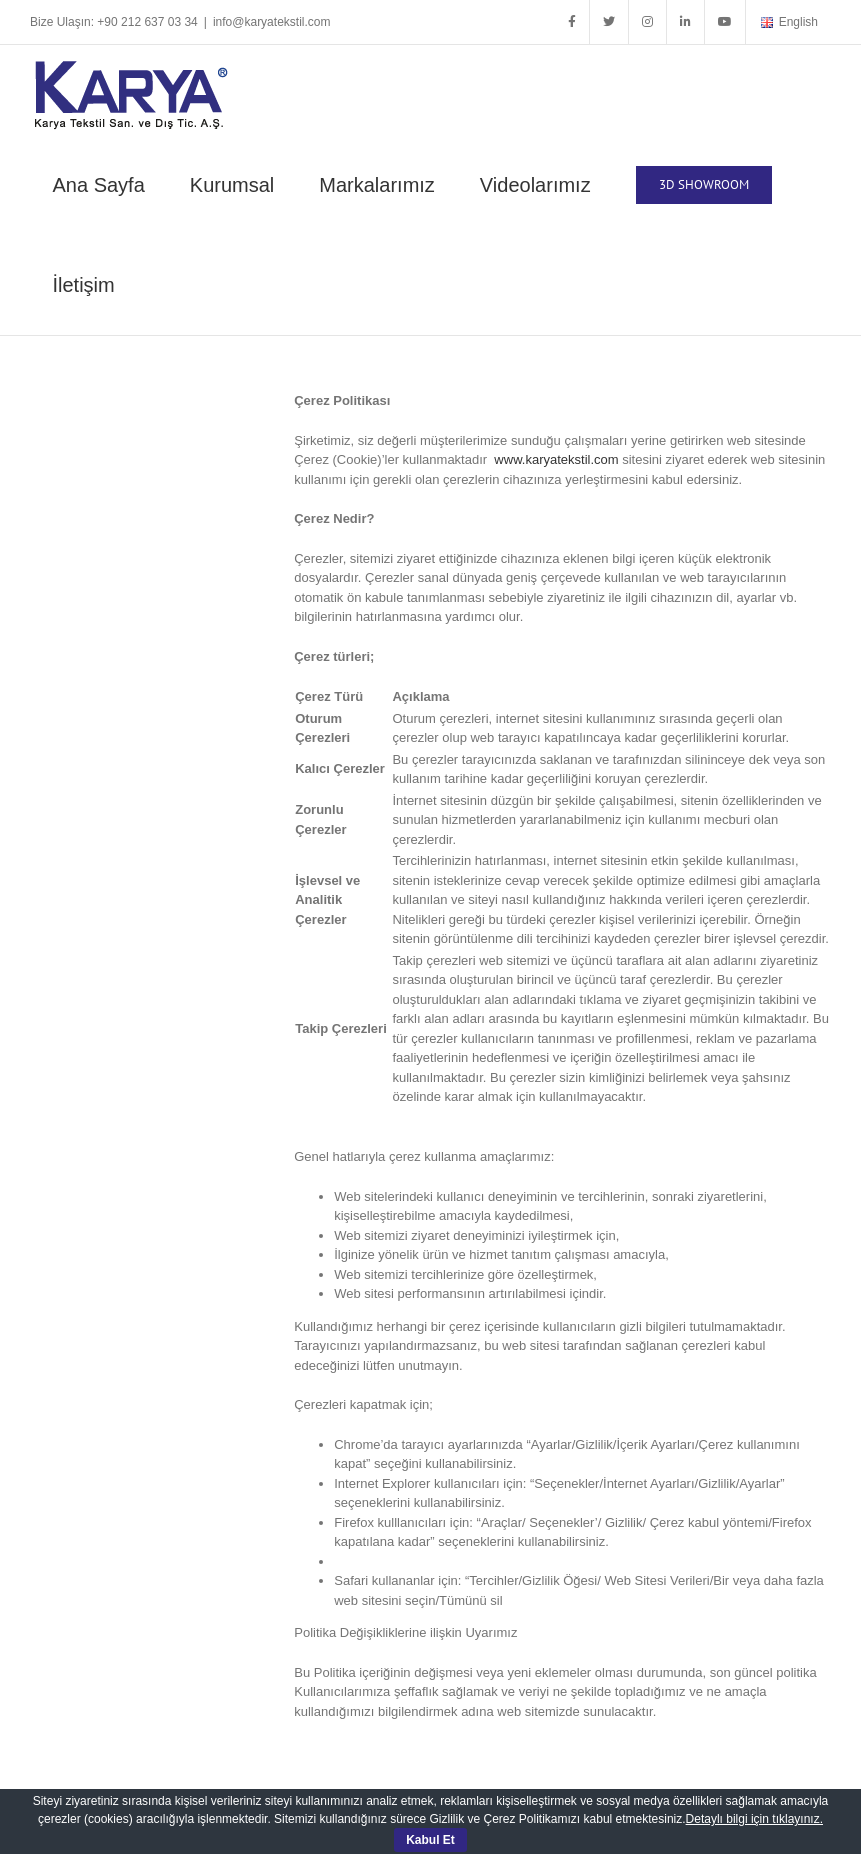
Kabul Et (430, 1840)
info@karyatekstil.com (272, 22)
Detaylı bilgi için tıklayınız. (754, 1819)
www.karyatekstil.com (556, 459)
